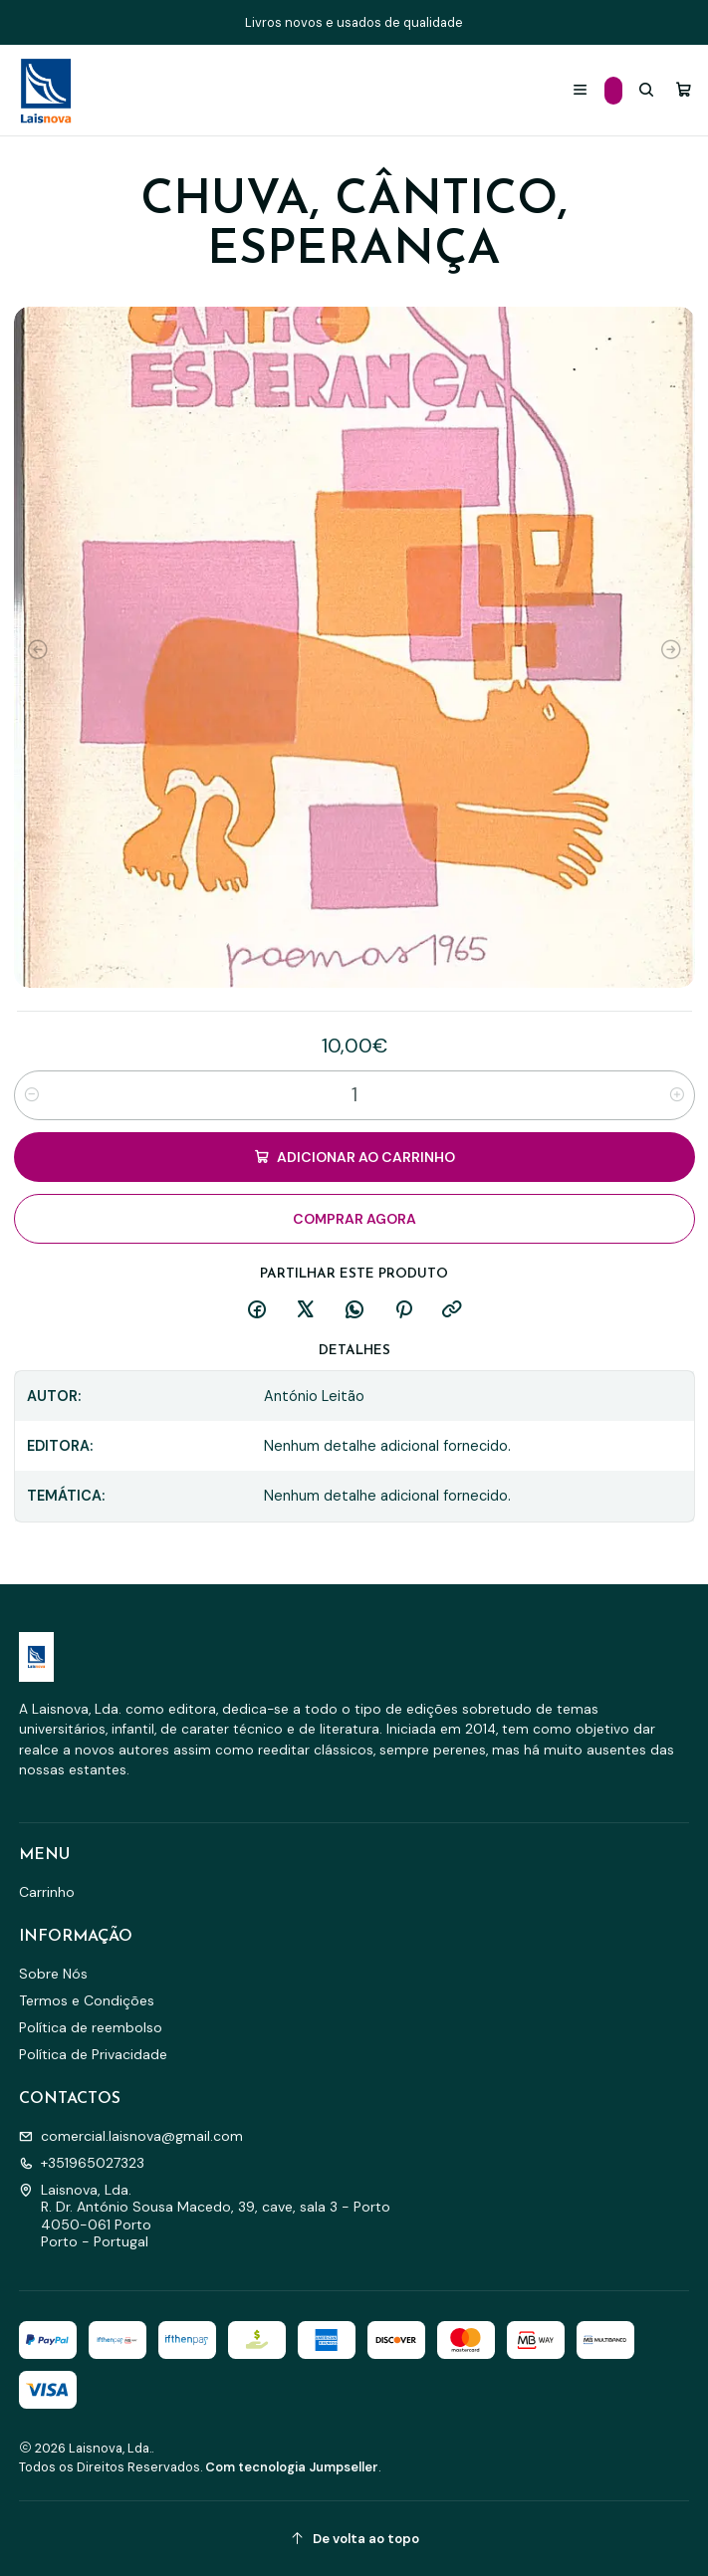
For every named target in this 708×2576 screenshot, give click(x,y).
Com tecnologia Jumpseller (291, 2467)
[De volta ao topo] (354, 2538)
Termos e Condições (86, 2000)
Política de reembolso (90, 2027)
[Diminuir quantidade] (32, 1095)
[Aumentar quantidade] (677, 1095)
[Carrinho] (683, 90)
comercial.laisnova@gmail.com (131, 2136)
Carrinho (47, 1892)
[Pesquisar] (646, 90)
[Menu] (580, 90)
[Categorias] (613, 91)
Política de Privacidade (93, 2054)
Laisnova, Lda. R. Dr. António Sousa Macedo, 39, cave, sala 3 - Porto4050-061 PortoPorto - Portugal (204, 2216)
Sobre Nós (53, 1974)
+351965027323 (81, 2163)
